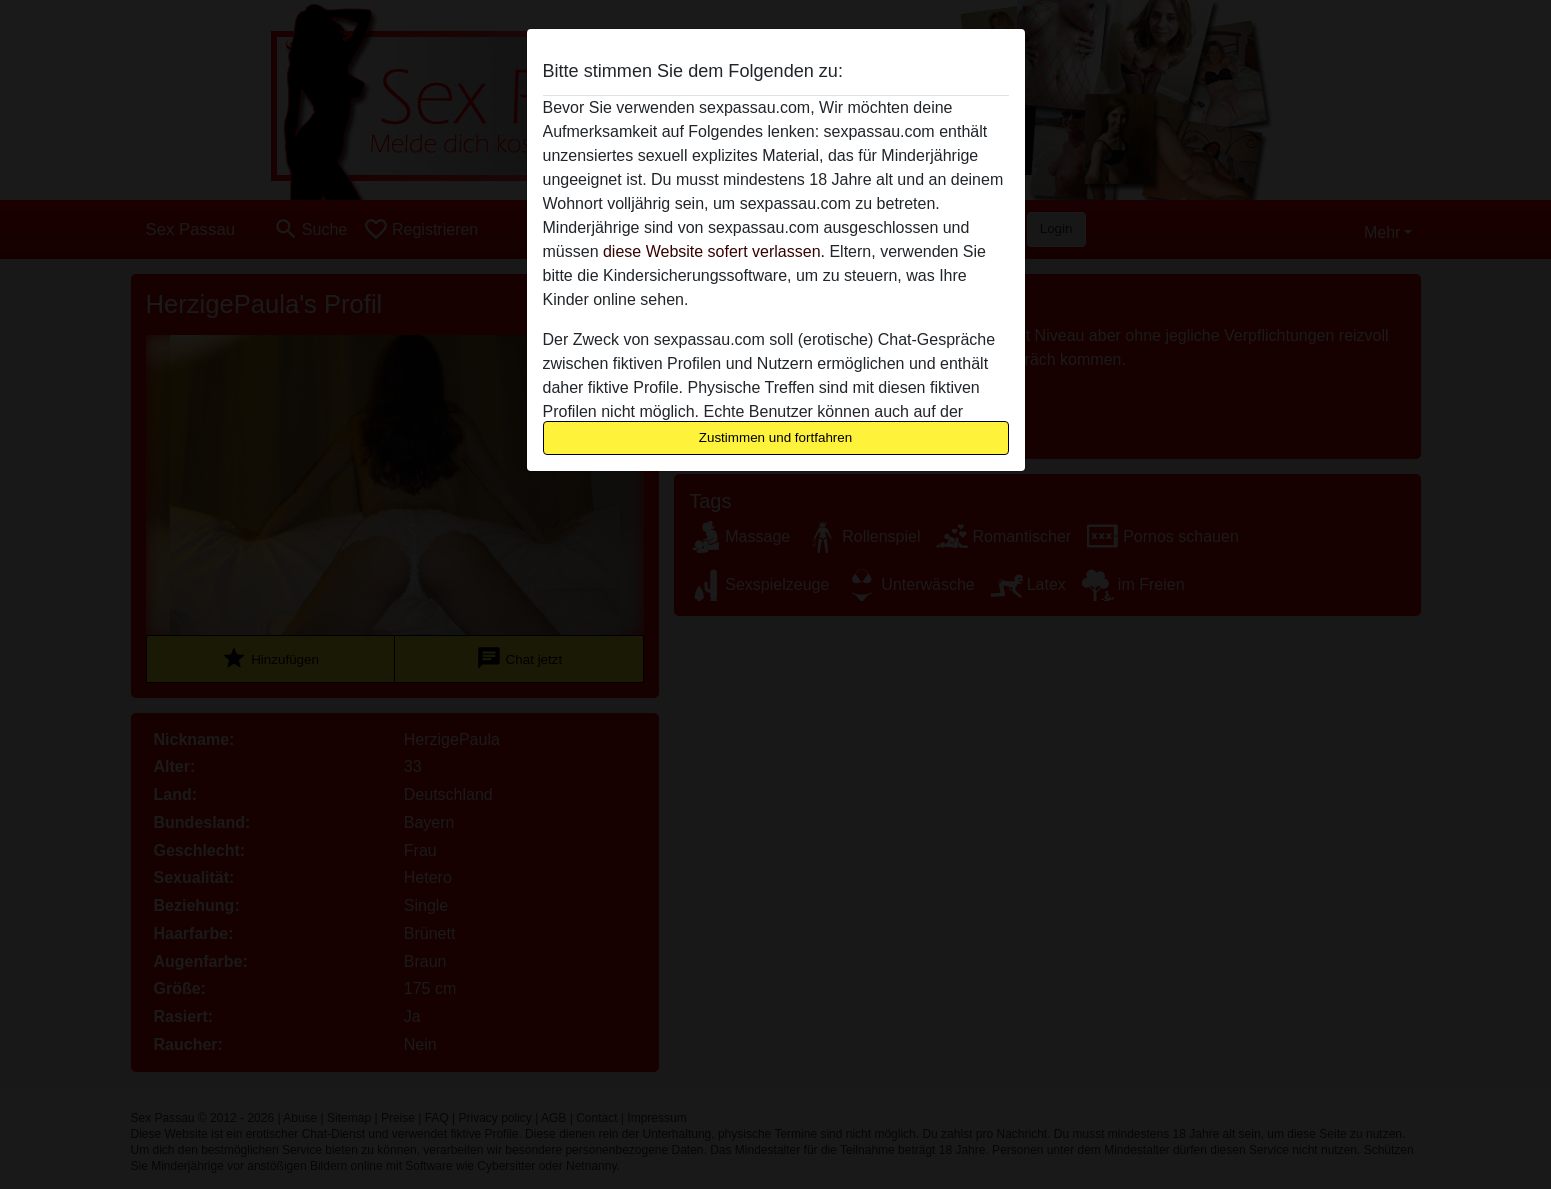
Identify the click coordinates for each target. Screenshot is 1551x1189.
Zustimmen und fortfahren (776, 437)
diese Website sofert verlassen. (714, 251)
